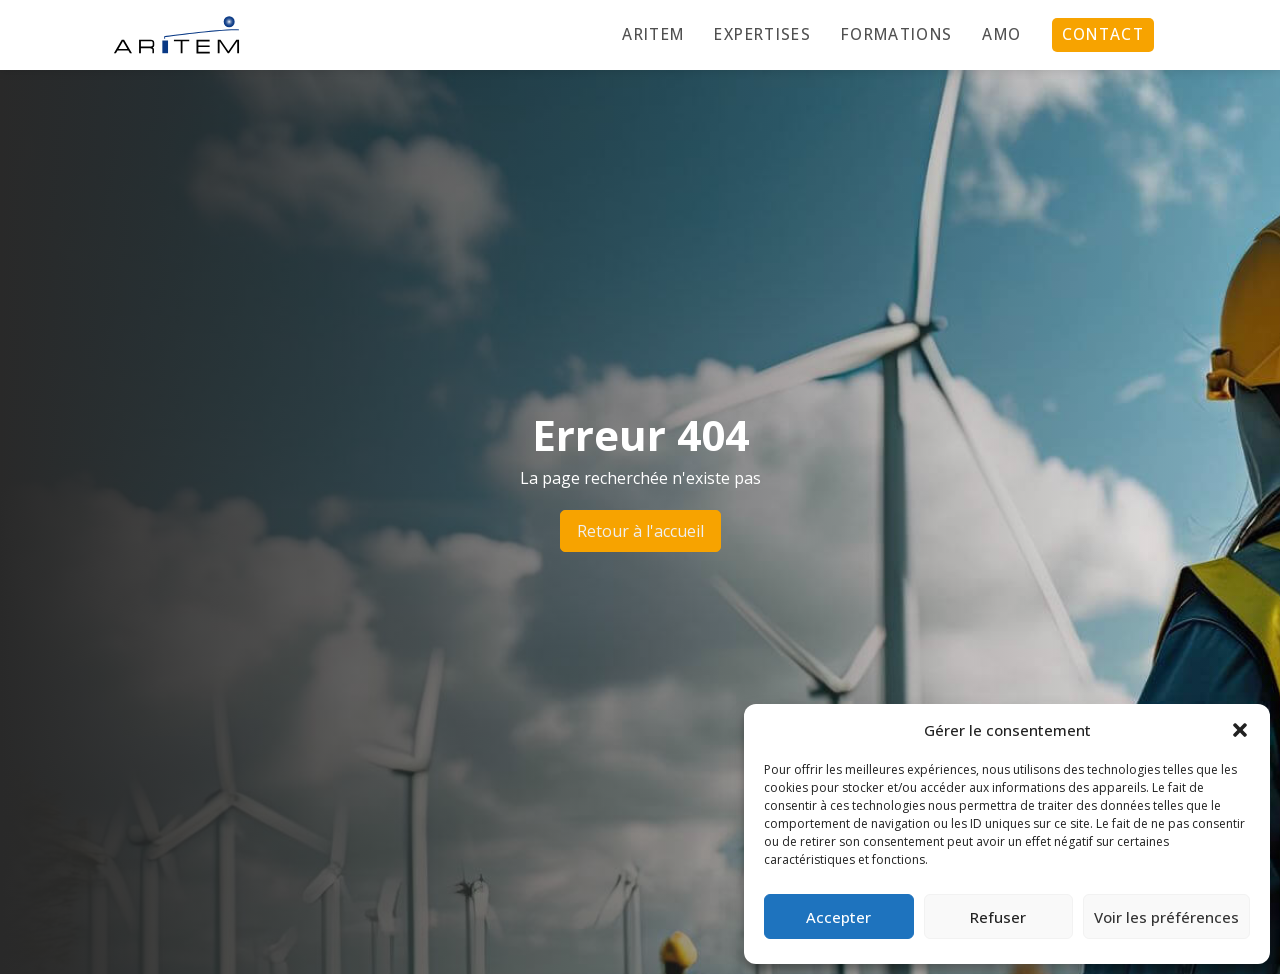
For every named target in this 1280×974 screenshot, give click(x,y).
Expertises (762, 34)
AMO (1001, 34)
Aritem (653, 34)
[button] (1240, 730)
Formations (897, 34)
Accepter (838, 917)
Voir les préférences (1166, 917)
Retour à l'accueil (640, 531)
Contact (1103, 34)
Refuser (998, 917)
